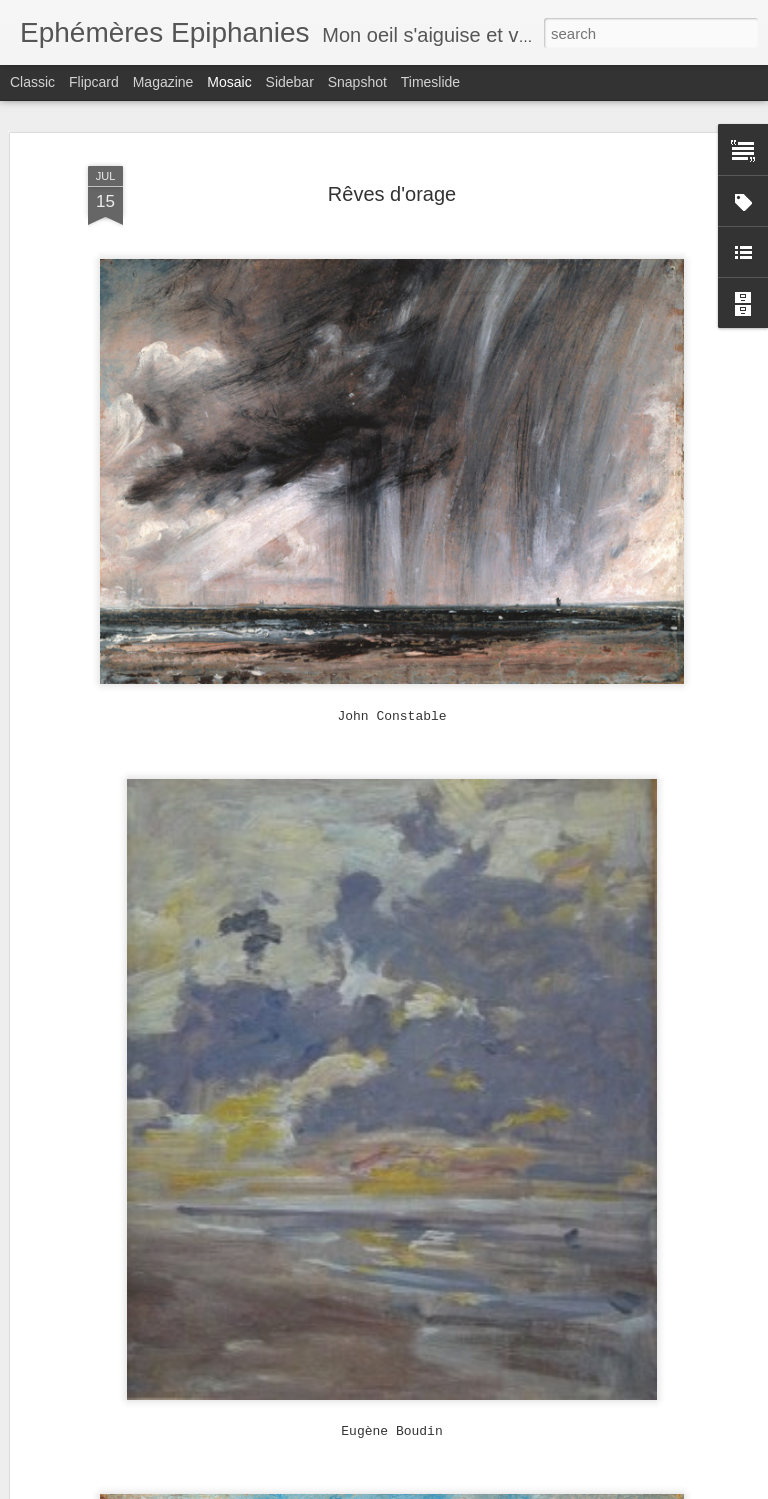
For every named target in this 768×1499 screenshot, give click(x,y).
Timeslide (430, 82)
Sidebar (290, 82)
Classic (32, 82)
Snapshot (357, 82)
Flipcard (94, 82)
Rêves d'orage (392, 194)
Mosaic (229, 82)
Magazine (163, 82)
